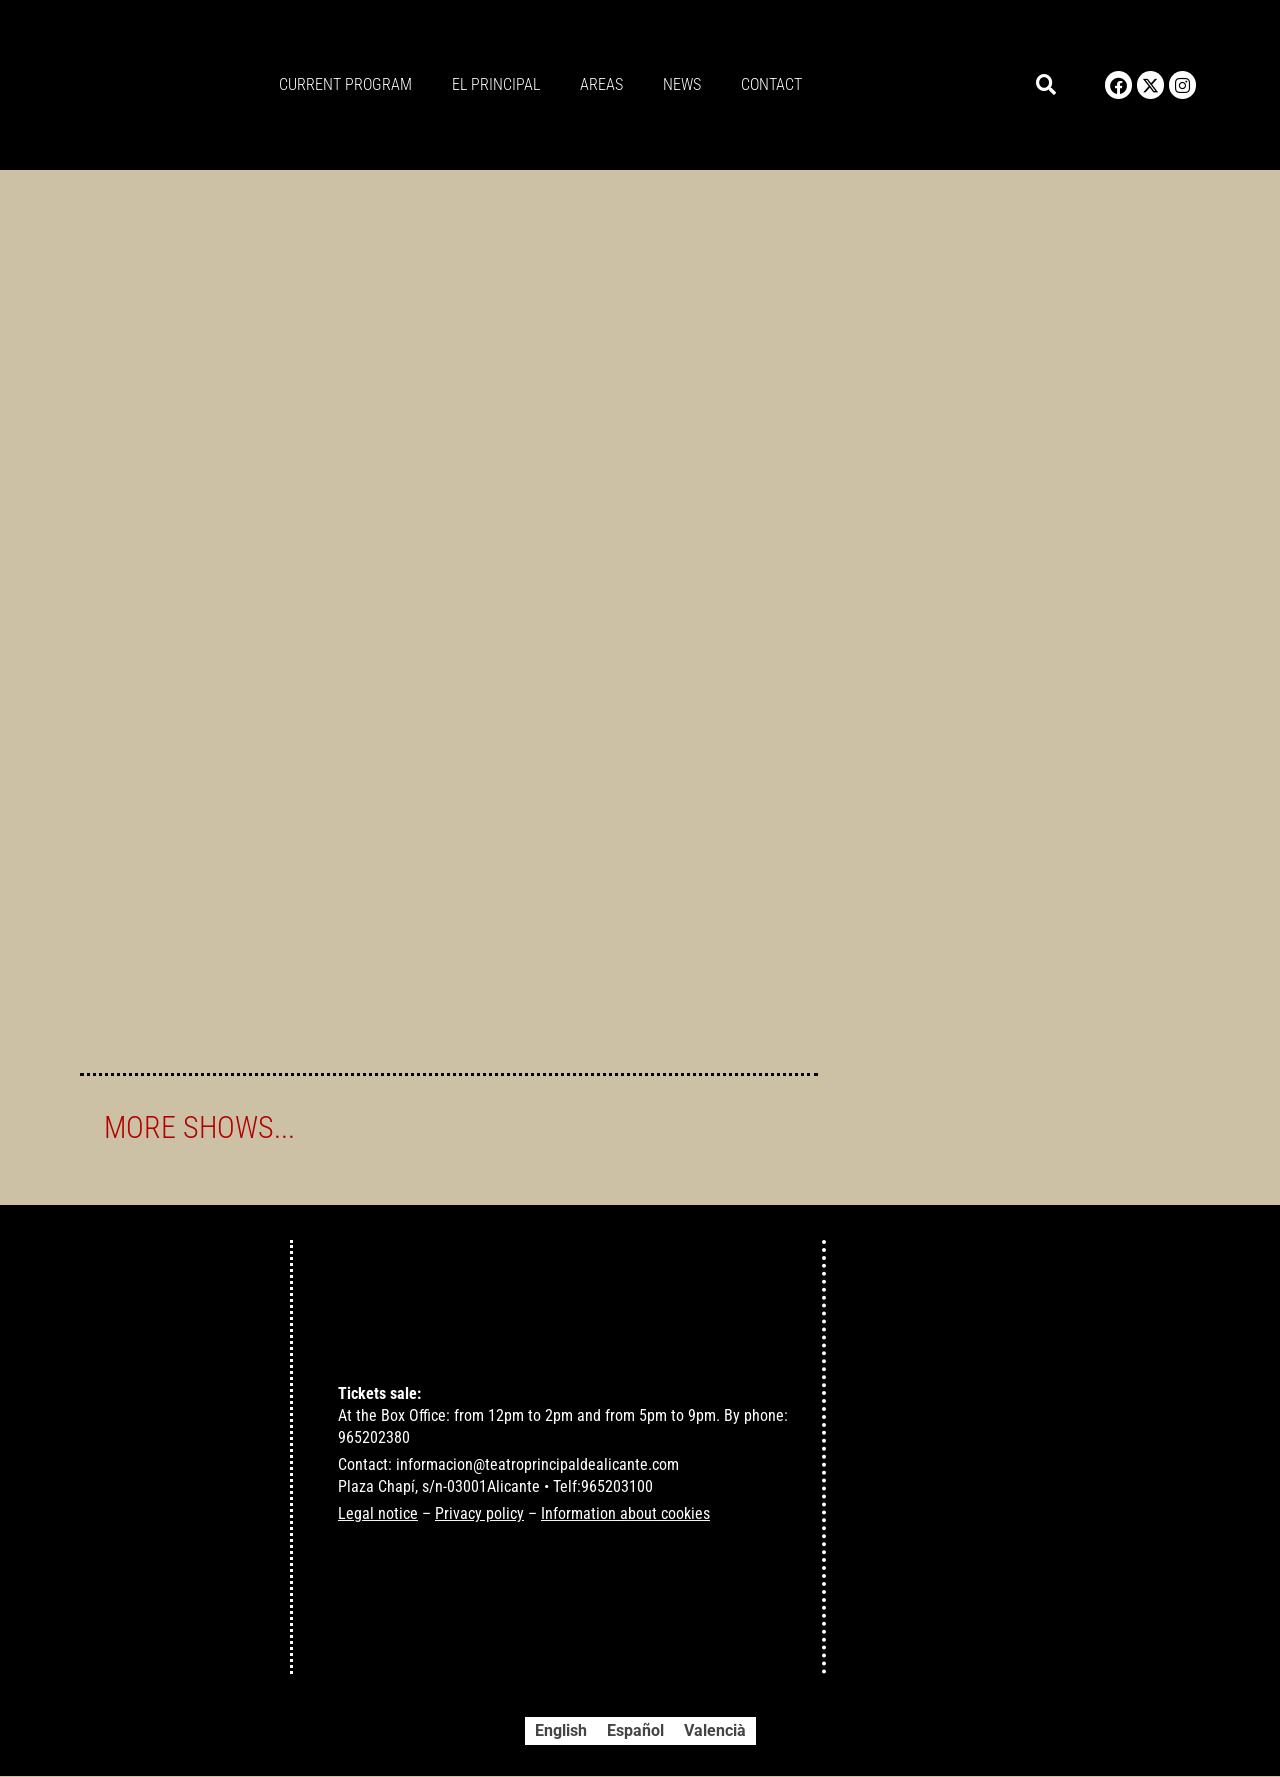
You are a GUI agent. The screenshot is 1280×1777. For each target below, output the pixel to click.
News (682, 84)
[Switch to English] (561, 1732)
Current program (345, 84)
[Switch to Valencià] (715, 1732)
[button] (1046, 85)
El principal (496, 84)
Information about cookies (625, 1515)
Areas (601, 84)
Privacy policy (479, 1515)
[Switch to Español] (635, 1732)
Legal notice (378, 1515)
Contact (771, 84)
